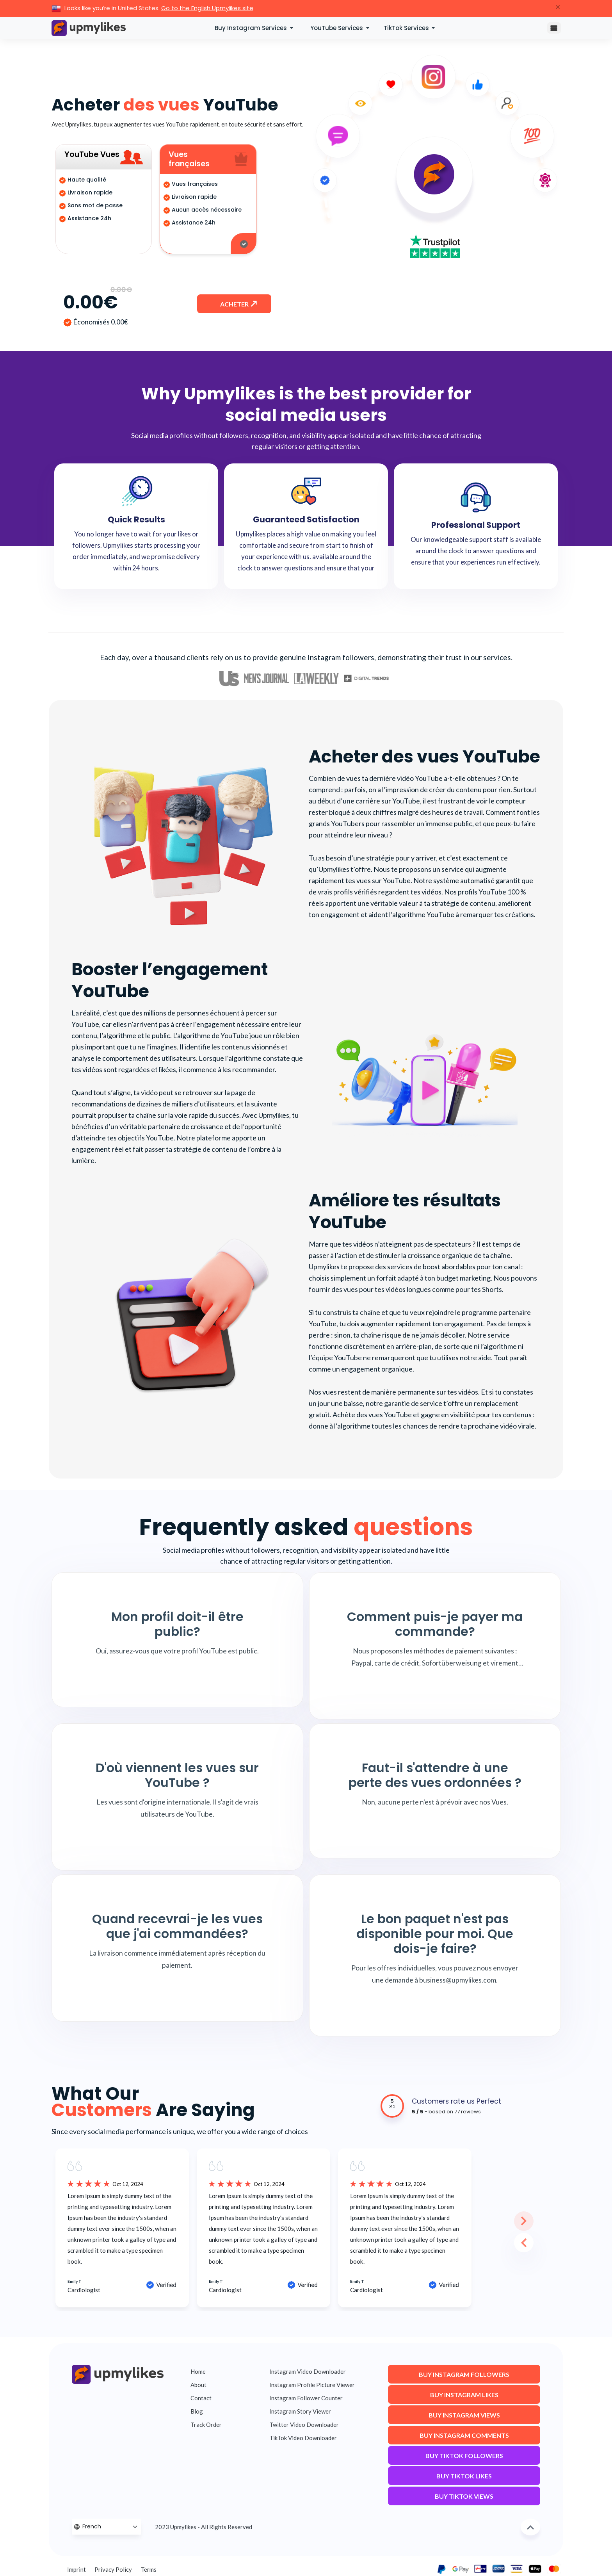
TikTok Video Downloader (303, 2437)
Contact (201, 2397)
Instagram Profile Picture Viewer (312, 2384)
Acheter (234, 306)
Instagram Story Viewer (300, 2411)
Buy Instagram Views (464, 2417)
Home (198, 2371)
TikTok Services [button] (407, 28)
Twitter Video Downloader (304, 2424)
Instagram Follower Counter (306, 2397)
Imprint (76, 2569)
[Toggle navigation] (554, 28)
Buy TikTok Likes (464, 2478)
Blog (196, 2411)
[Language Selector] (106, 2527)
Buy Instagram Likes (464, 2397)
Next (514, 2211)
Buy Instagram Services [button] (251, 28)
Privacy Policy (113, 2569)
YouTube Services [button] (337, 28)
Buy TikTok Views (464, 2498)
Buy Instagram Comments (464, 2438)
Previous (514, 2233)
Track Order (206, 2424)
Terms (149, 2569)
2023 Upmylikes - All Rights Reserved (203, 2526)
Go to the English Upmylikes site (207, 8)
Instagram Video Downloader (307, 2371)
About (198, 2384)
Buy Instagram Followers (464, 2377)
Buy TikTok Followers (464, 2458)
